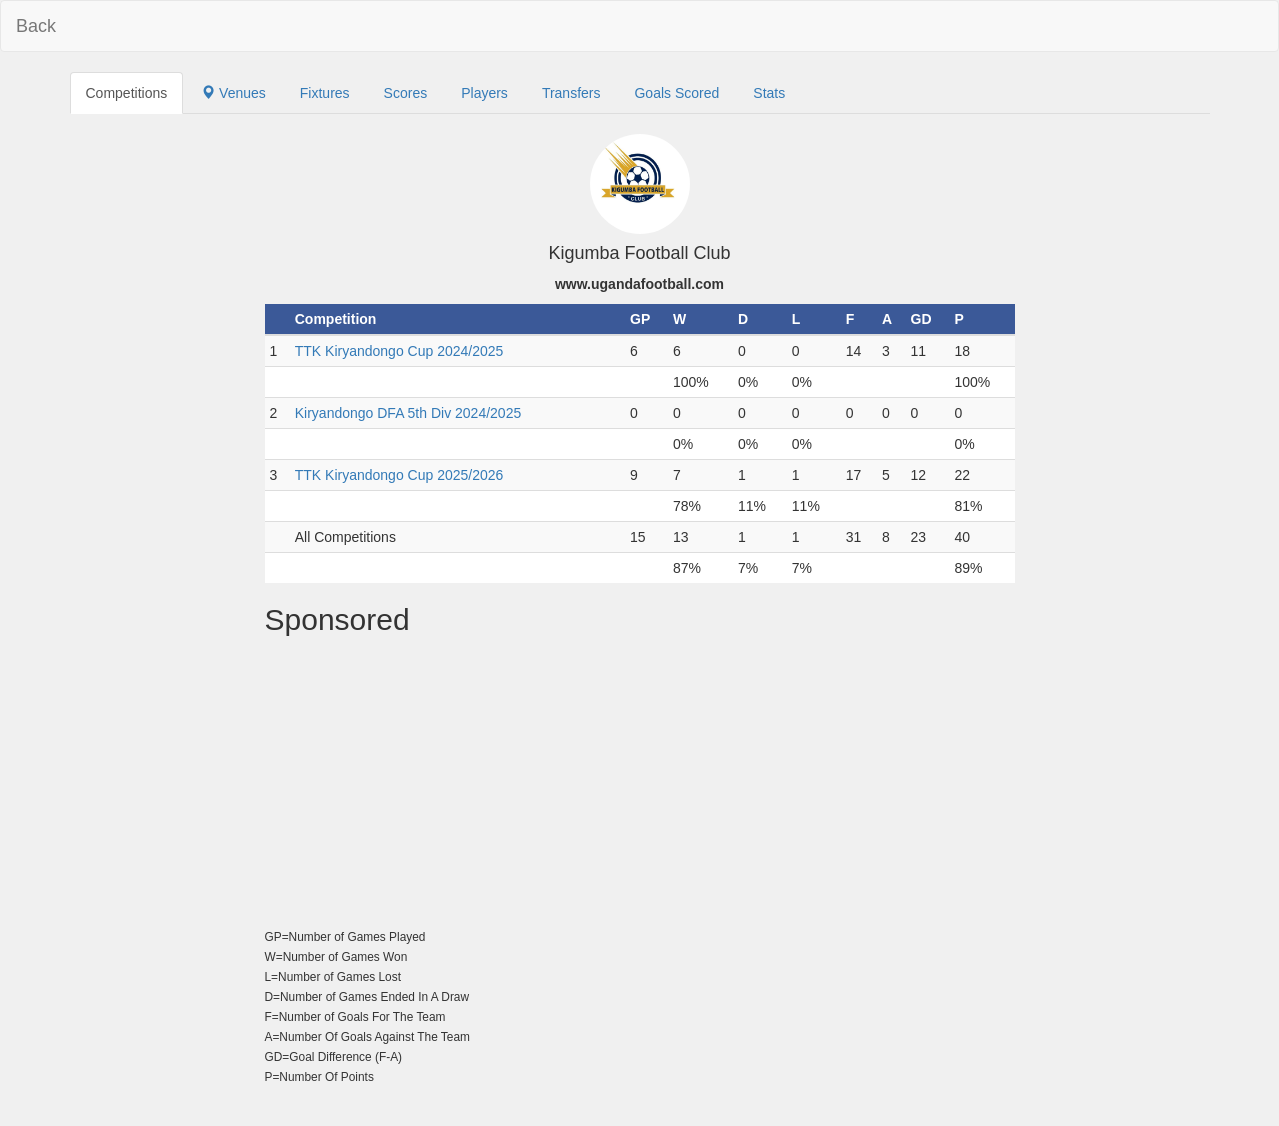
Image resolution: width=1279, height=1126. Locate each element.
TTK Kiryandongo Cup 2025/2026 (399, 475)
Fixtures (325, 93)
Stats (769, 93)
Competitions (127, 93)
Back (36, 26)
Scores (406, 93)
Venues (233, 93)
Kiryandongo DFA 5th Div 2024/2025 (408, 413)
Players (484, 93)
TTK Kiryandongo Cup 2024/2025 (399, 351)
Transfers (571, 93)
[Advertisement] (640, 786)
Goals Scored (676, 93)
